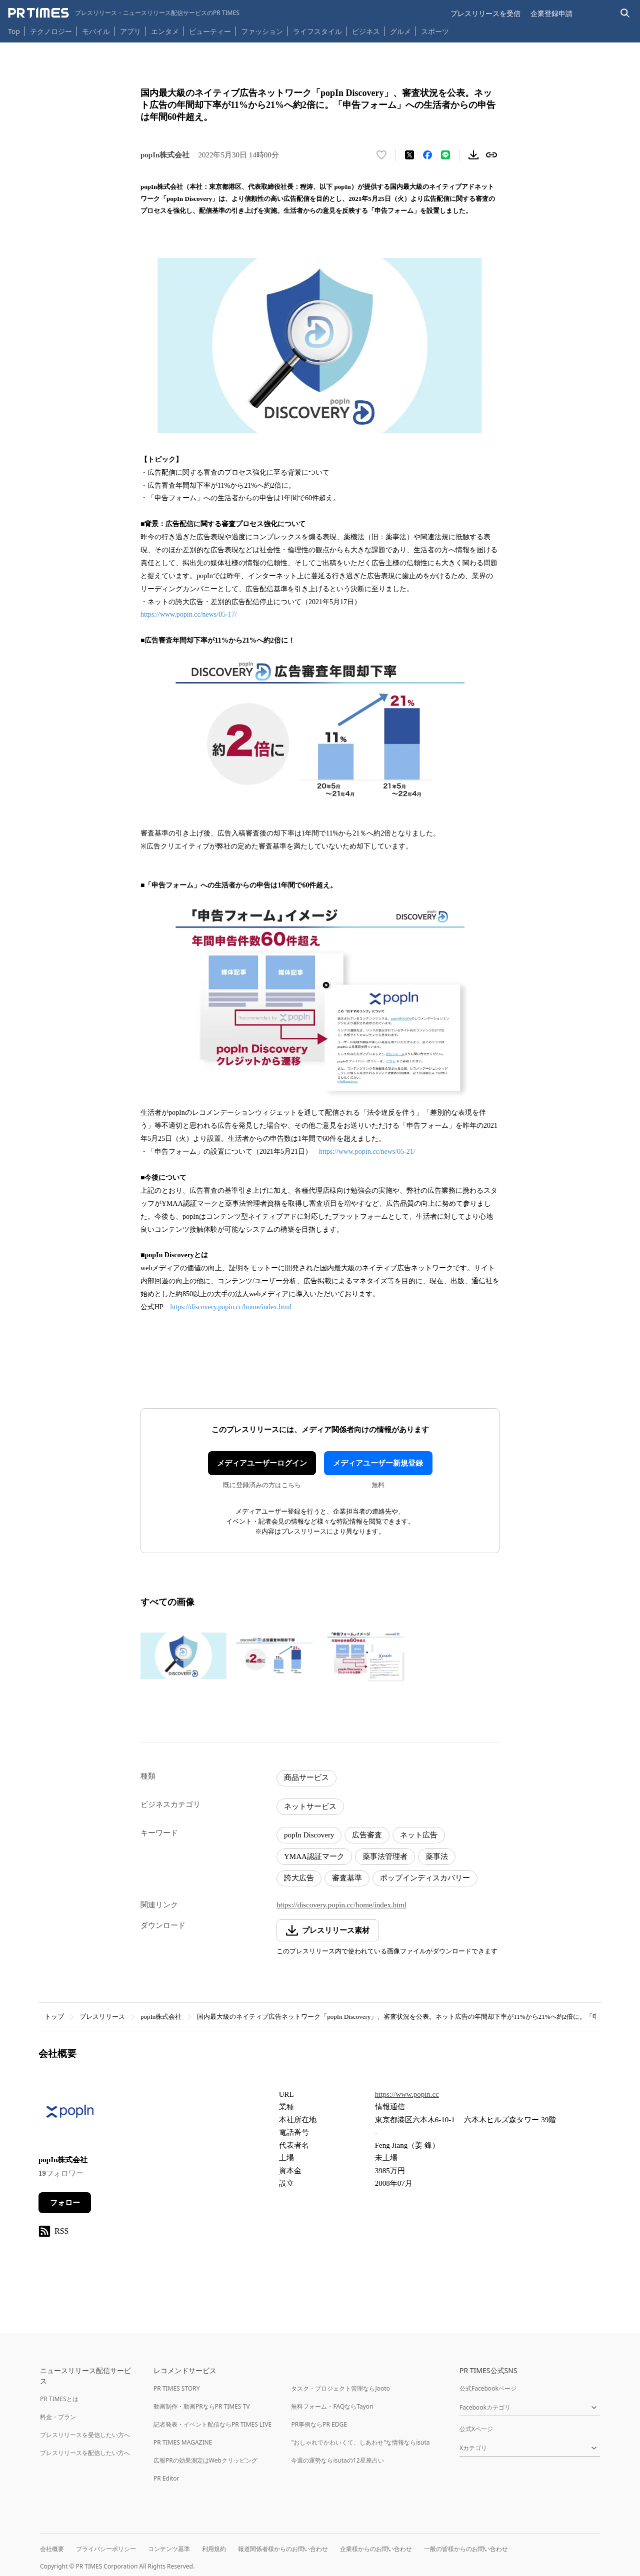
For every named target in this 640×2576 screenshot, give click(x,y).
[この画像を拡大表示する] (183, 1656)
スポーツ (435, 31)
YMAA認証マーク (314, 1856)
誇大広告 (299, 1878)
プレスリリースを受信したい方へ (85, 2435)
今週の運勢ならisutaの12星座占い (337, 2460)
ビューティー (210, 31)
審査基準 (347, 1878)
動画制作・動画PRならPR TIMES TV (202, 2406)
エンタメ (165, 31)
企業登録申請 (551, 13)
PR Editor (167, 2478)
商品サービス (306, 1777)
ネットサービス (310, 1806)
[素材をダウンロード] (474, 155)
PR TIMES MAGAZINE (183, 2442)
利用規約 (214, 2549)
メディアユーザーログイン (262, 1463)
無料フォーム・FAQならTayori (332, 2406)
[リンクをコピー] (492, 155)
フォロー (65, 2203)
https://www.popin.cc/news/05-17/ (188, 614)
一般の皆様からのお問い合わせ (466, 2549)
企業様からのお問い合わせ (376, 2549)
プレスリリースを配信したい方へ (85, 2453)
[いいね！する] (382, 155)
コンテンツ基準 (169, 2549)
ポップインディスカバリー (425, 1878)
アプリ (130, 31)
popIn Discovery (309, 1835)
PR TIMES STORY (177, 2388)
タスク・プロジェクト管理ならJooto (340, 2388)
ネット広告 (419, 1835)
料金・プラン (58, 2417)
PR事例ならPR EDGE (318, 2424)
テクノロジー (51, 31)
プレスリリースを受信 (485, 13)
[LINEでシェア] (446, 155)
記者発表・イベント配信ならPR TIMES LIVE (213, 2424)
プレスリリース (102, 2016)
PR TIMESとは (59, 2399)
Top (14, 31)
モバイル (96, 31)
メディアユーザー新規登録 (378, 1463)
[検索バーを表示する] (625, 13)
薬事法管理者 (385, 1856)
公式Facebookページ (488, 2388)
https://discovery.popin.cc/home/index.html (231, 1307)
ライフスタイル (317, 31)
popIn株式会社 (161, 2016)
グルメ (400, 31)
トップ (54, 2016)
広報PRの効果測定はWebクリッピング (206, 2460)
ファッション (262, 31)
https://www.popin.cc (407, 2094)
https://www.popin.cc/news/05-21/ (367, 1151)
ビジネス (366, 31)
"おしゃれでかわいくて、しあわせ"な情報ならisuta (360, 2442)
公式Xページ (476, 2429)
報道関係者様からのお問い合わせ (283, 2549)
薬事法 (437, 1856)
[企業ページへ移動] (69, 2114)
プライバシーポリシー (106, 2549)
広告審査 (367, 1835)
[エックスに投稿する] (410, 155)
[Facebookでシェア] (428, 155)
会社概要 (52, 2549)
